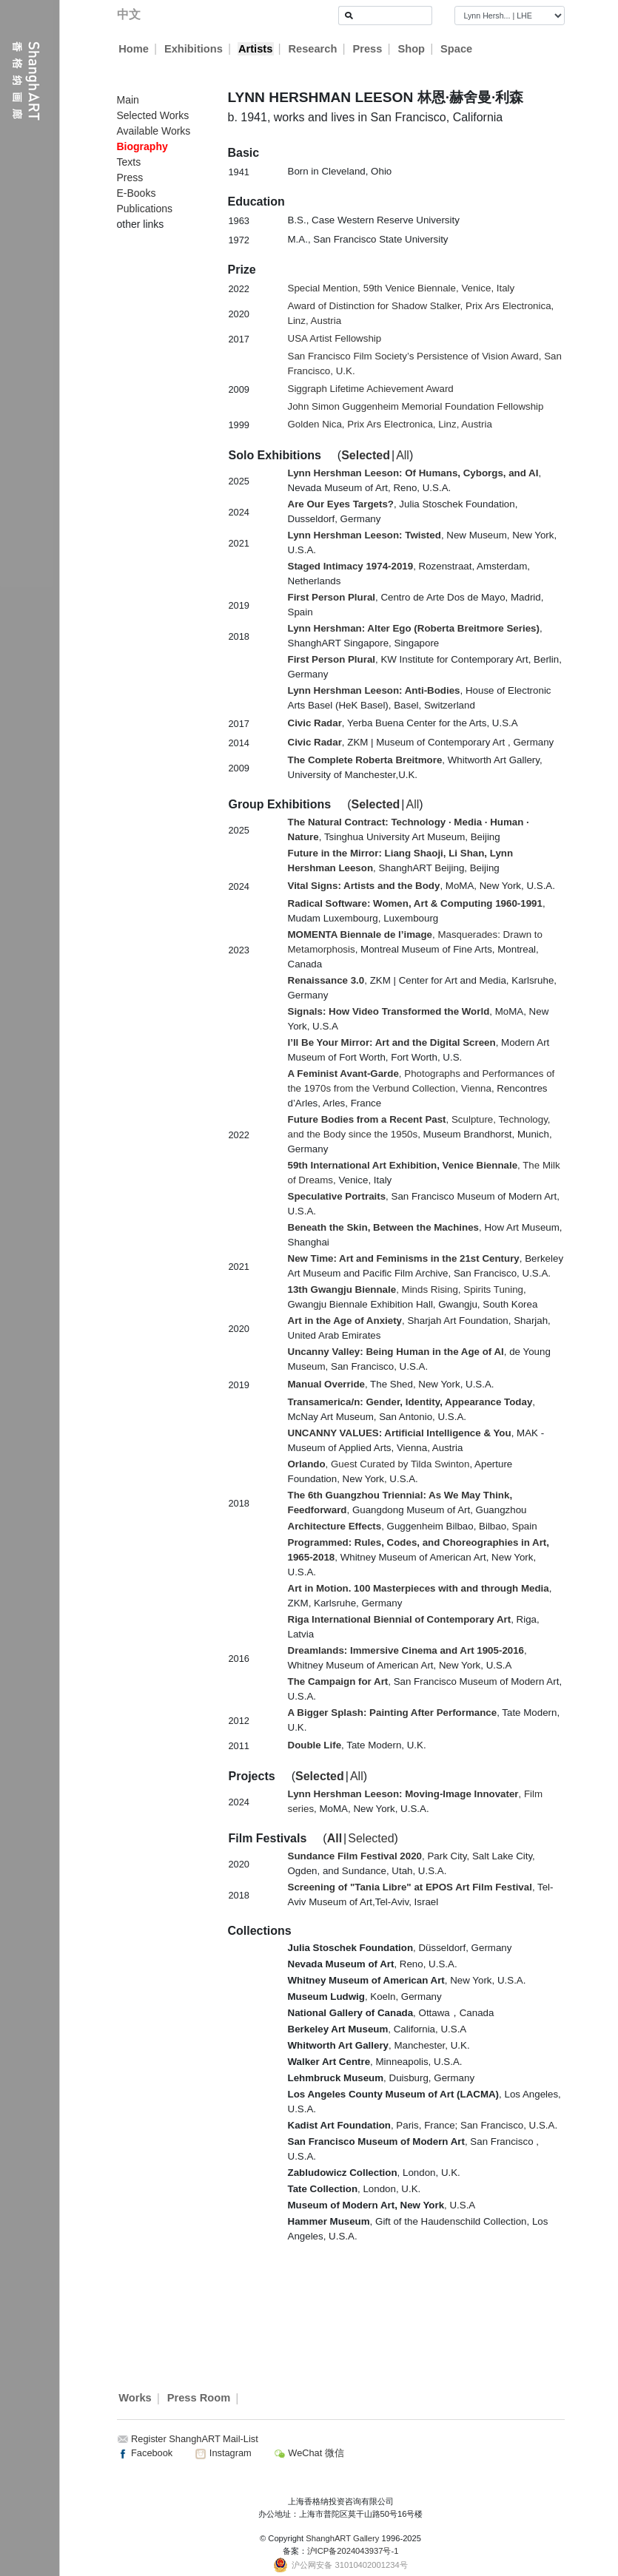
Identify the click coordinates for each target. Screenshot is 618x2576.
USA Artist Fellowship (335, 338)
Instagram (223, 2452)
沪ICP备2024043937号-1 (353, 2550)
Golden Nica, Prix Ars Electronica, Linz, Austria (390, 424)
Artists (255, 49)
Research (312, 49)
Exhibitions (193, 49)
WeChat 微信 (309, 2452)
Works (135, 2398)
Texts (129, 162)
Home (133, 49)
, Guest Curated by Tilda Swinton (379, 1464)
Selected (365, 455)
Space (456, 49)
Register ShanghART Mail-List (194, 2438)
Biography (142, 146)
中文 (129, 14)
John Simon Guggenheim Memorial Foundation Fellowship (416, 406)
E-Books (136, 193)
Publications (145, 208)
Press (367, 49)
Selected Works (153, 115)
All (402, 455)
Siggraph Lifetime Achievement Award (371, 388)
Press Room (199, 2398)
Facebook (145, 2452)
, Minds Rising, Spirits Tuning (406, 1289)
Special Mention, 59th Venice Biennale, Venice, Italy (401, 288)
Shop (411, 49)
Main (128, 100)
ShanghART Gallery (342, 2538)
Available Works (154, 131)
